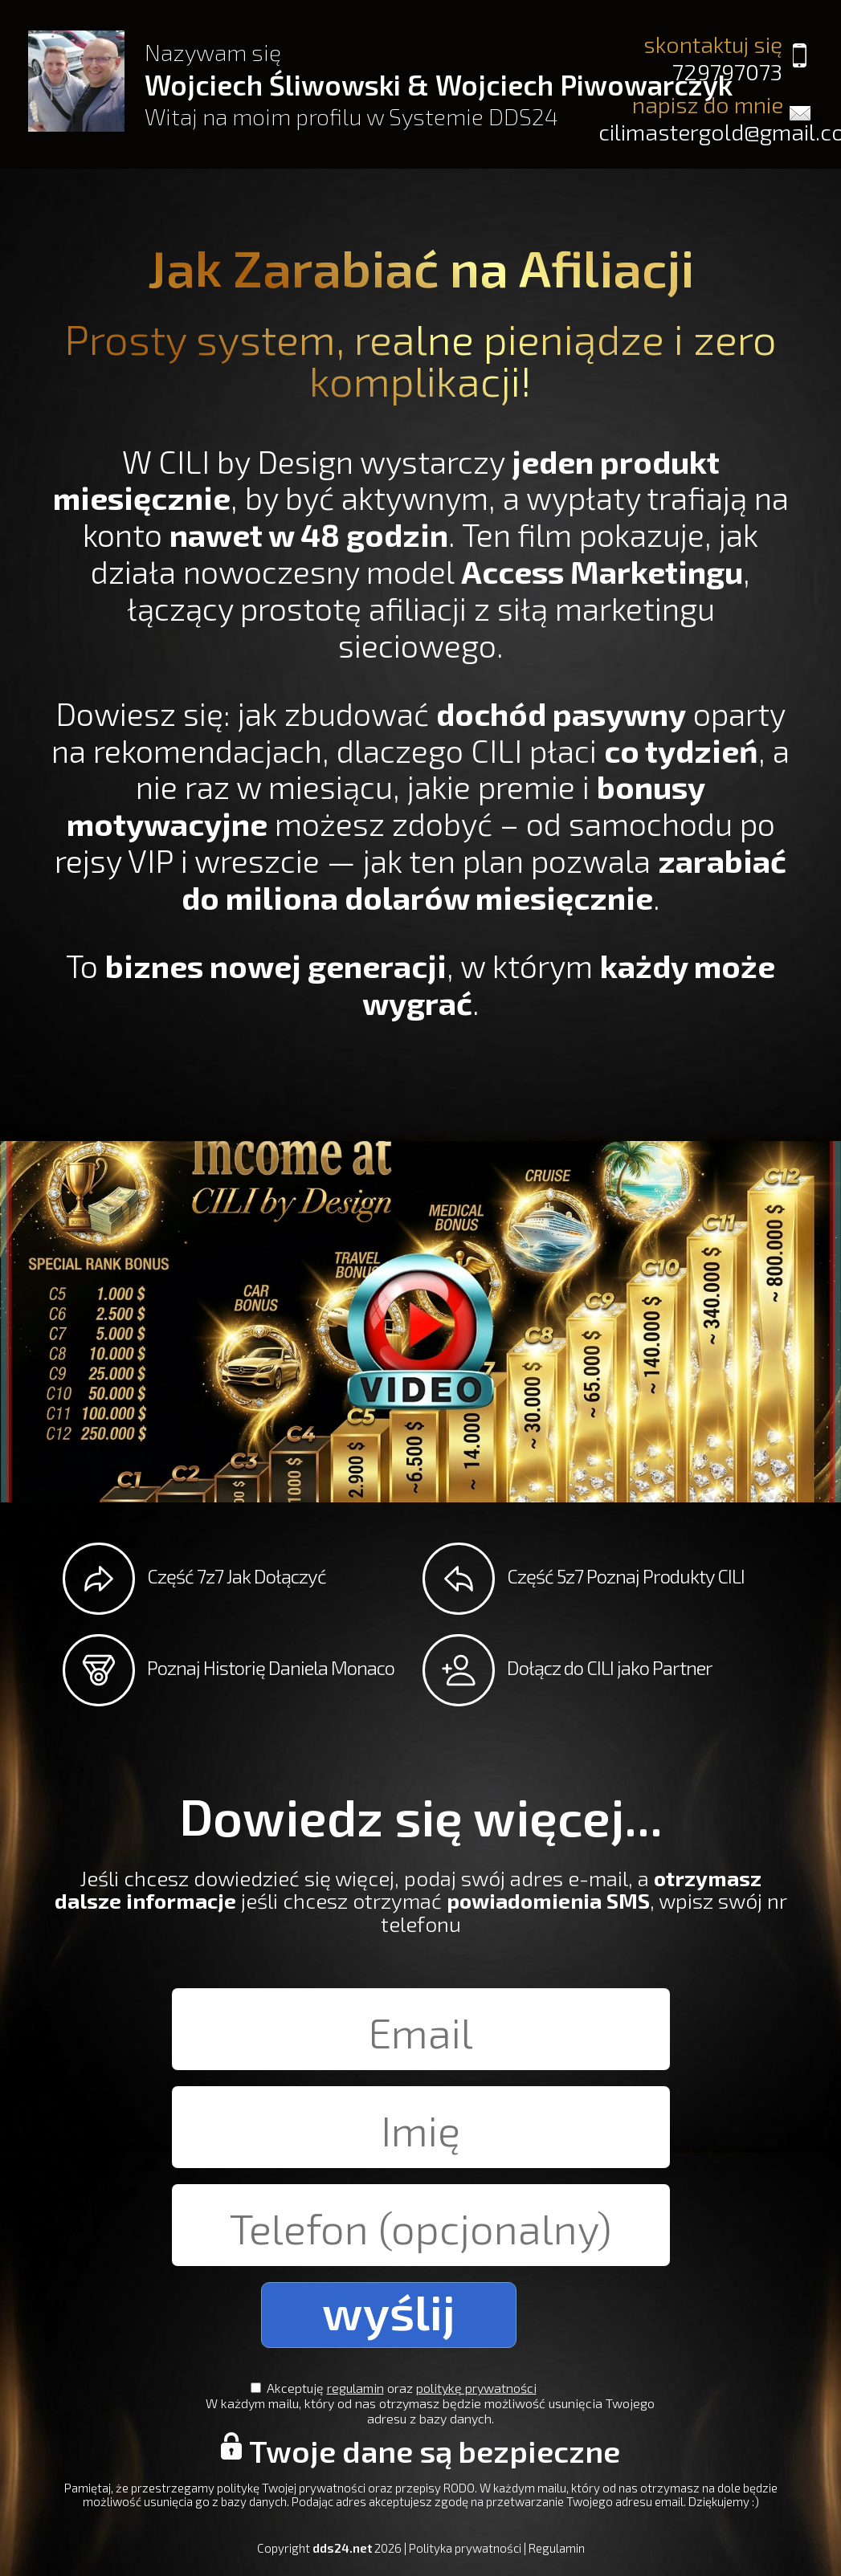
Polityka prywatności (465, 2548)
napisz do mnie (708, 118)
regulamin (365, 2387)
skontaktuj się (690, 58)
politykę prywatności (486, 2387)
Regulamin (557, 2548)
